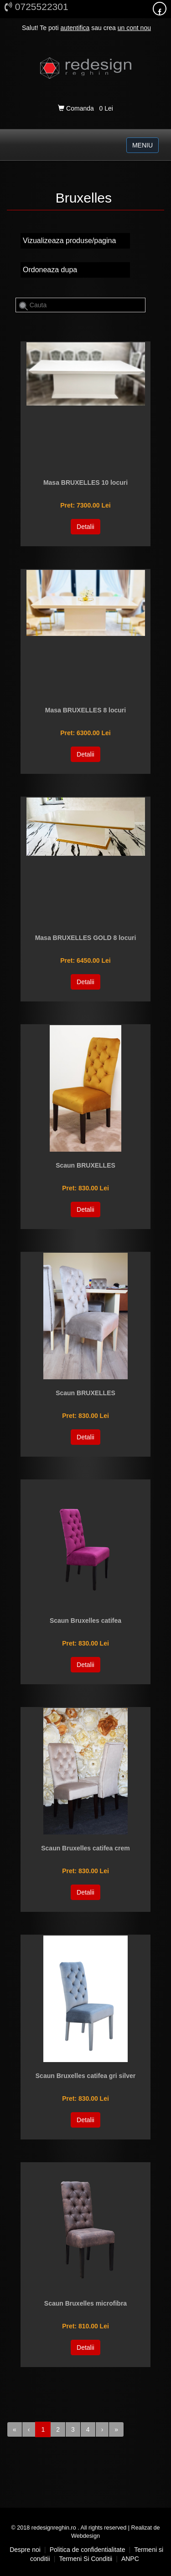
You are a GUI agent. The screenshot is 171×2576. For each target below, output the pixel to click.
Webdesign (85, 2536)
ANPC (130, 2558)
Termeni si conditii (85, 2558)
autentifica (74, 27)
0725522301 (36, 6)
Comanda (76, 108)
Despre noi (25, 2549)
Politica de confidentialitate (87, 2549)
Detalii (85, 526)
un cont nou (134, 27)
